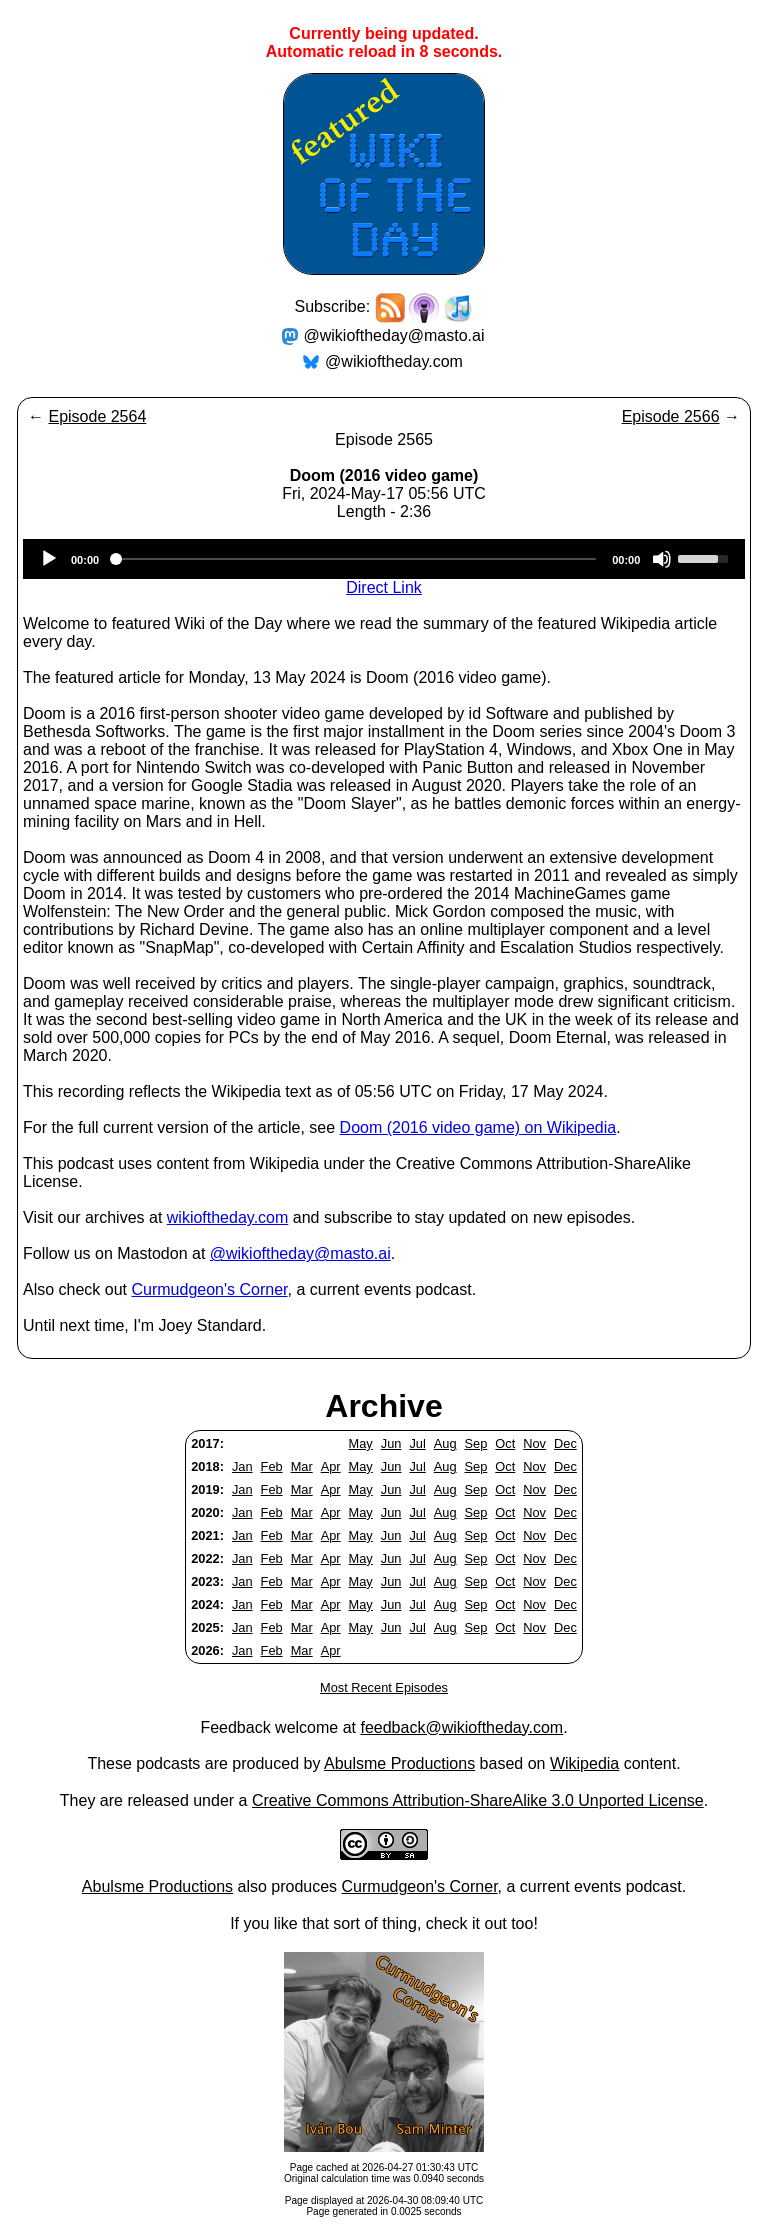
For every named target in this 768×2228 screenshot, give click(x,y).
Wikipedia (584, 1763)
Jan (242, 1466)
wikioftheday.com (228, 1217)
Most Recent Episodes (384, 1687)
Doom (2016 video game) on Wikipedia (478, 1127)
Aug (445, 1443)
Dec (565, 1443)
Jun (391, 1443)
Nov (534, 1443)
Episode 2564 (97, 416)
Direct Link (384, 587)
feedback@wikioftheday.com (461, 1727)
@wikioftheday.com (394, 361)
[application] (384, 559)
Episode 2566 (671, 416)
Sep (476, 1443)
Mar (302, 1466)
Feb (272, 1466)
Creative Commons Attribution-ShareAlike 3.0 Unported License (478, 1800)
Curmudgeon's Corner (210, 1289)
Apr (331, 1466)
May (361, 1443)
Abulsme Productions (399, 1763)
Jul (417, 1443)
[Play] (49, 559)
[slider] (355, 559)
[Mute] (662, 559)
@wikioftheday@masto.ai (394, 335)
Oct (505, 1443)
